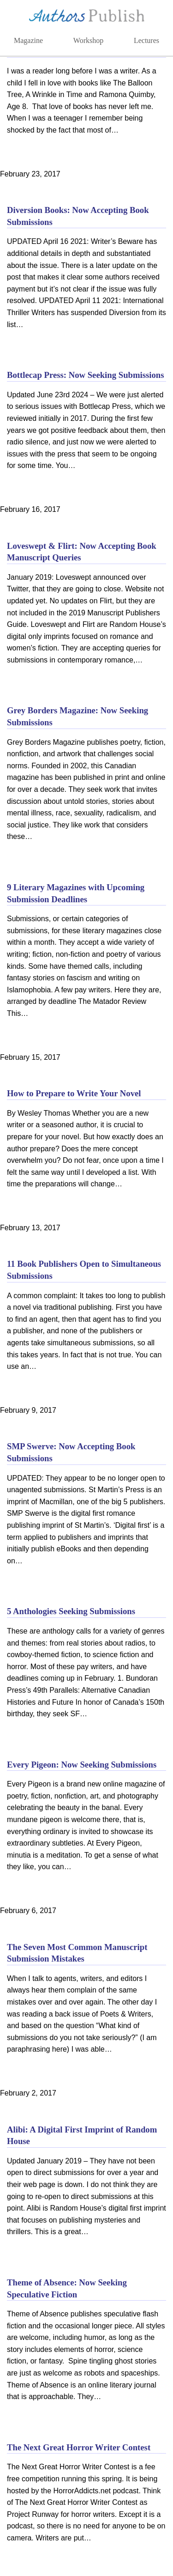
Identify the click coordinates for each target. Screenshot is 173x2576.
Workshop (88, 40)
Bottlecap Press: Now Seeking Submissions (85, 375)
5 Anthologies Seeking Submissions (71, 1611)
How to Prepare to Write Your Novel (74, 1093)
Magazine (28, 40)
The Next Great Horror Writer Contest (78, 2447)
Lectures (146, 40)
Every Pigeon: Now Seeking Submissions (81, 1764)
